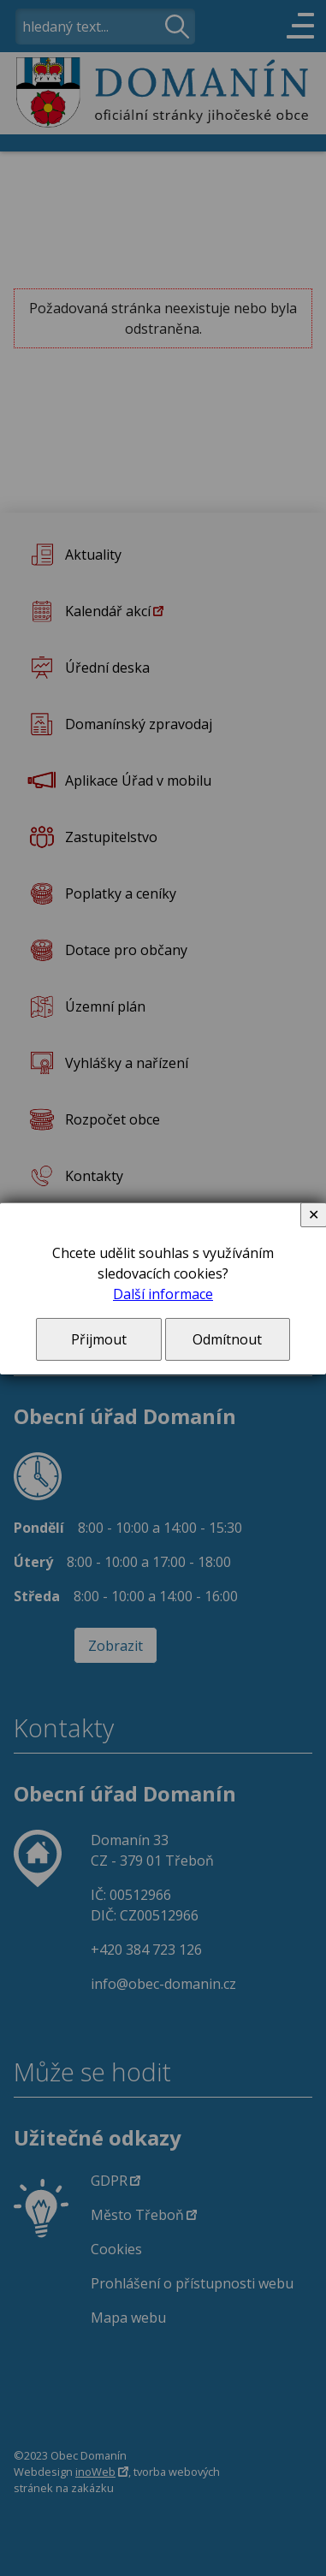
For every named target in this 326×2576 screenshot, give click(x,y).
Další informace (163, 1294)
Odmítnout (227, 1339)
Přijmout (99, 1339)
